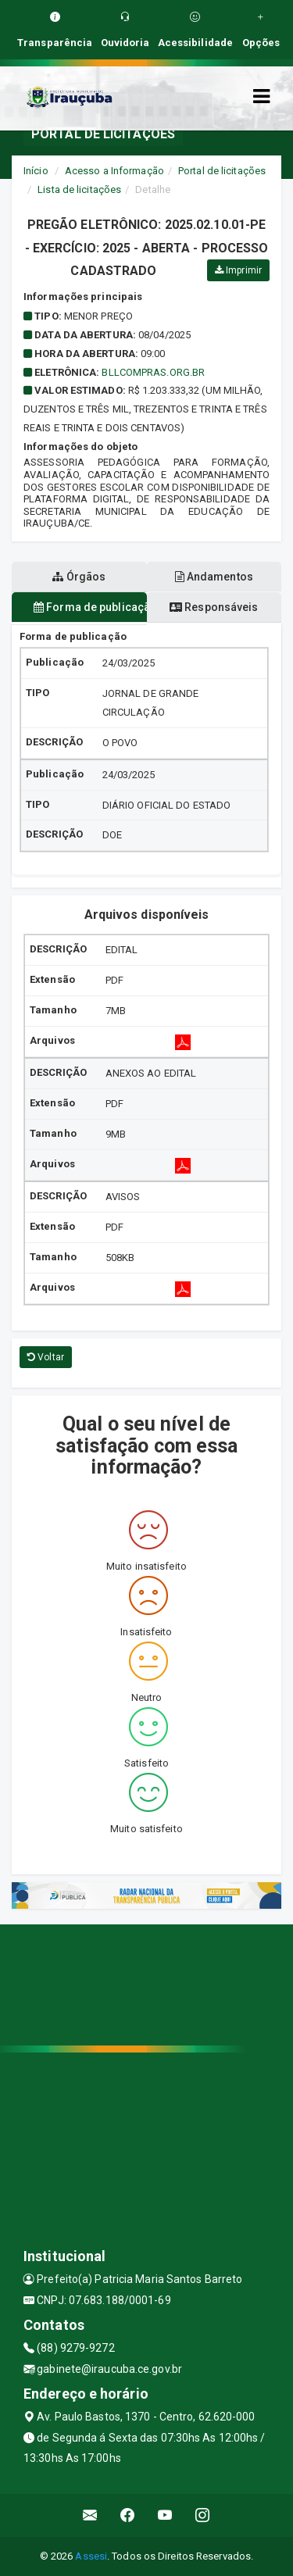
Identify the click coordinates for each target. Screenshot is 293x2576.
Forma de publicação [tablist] (90, 607)
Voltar (45, 1357)
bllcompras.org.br (153, 372)
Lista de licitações (79, 189)
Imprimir (238, 270)
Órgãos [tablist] (78, 576)
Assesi (91, 2556)
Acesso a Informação (114, 171)
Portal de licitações (222, 171)
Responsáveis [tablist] (214, 607)
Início (35, 171)
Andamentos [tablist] (214, 576)
